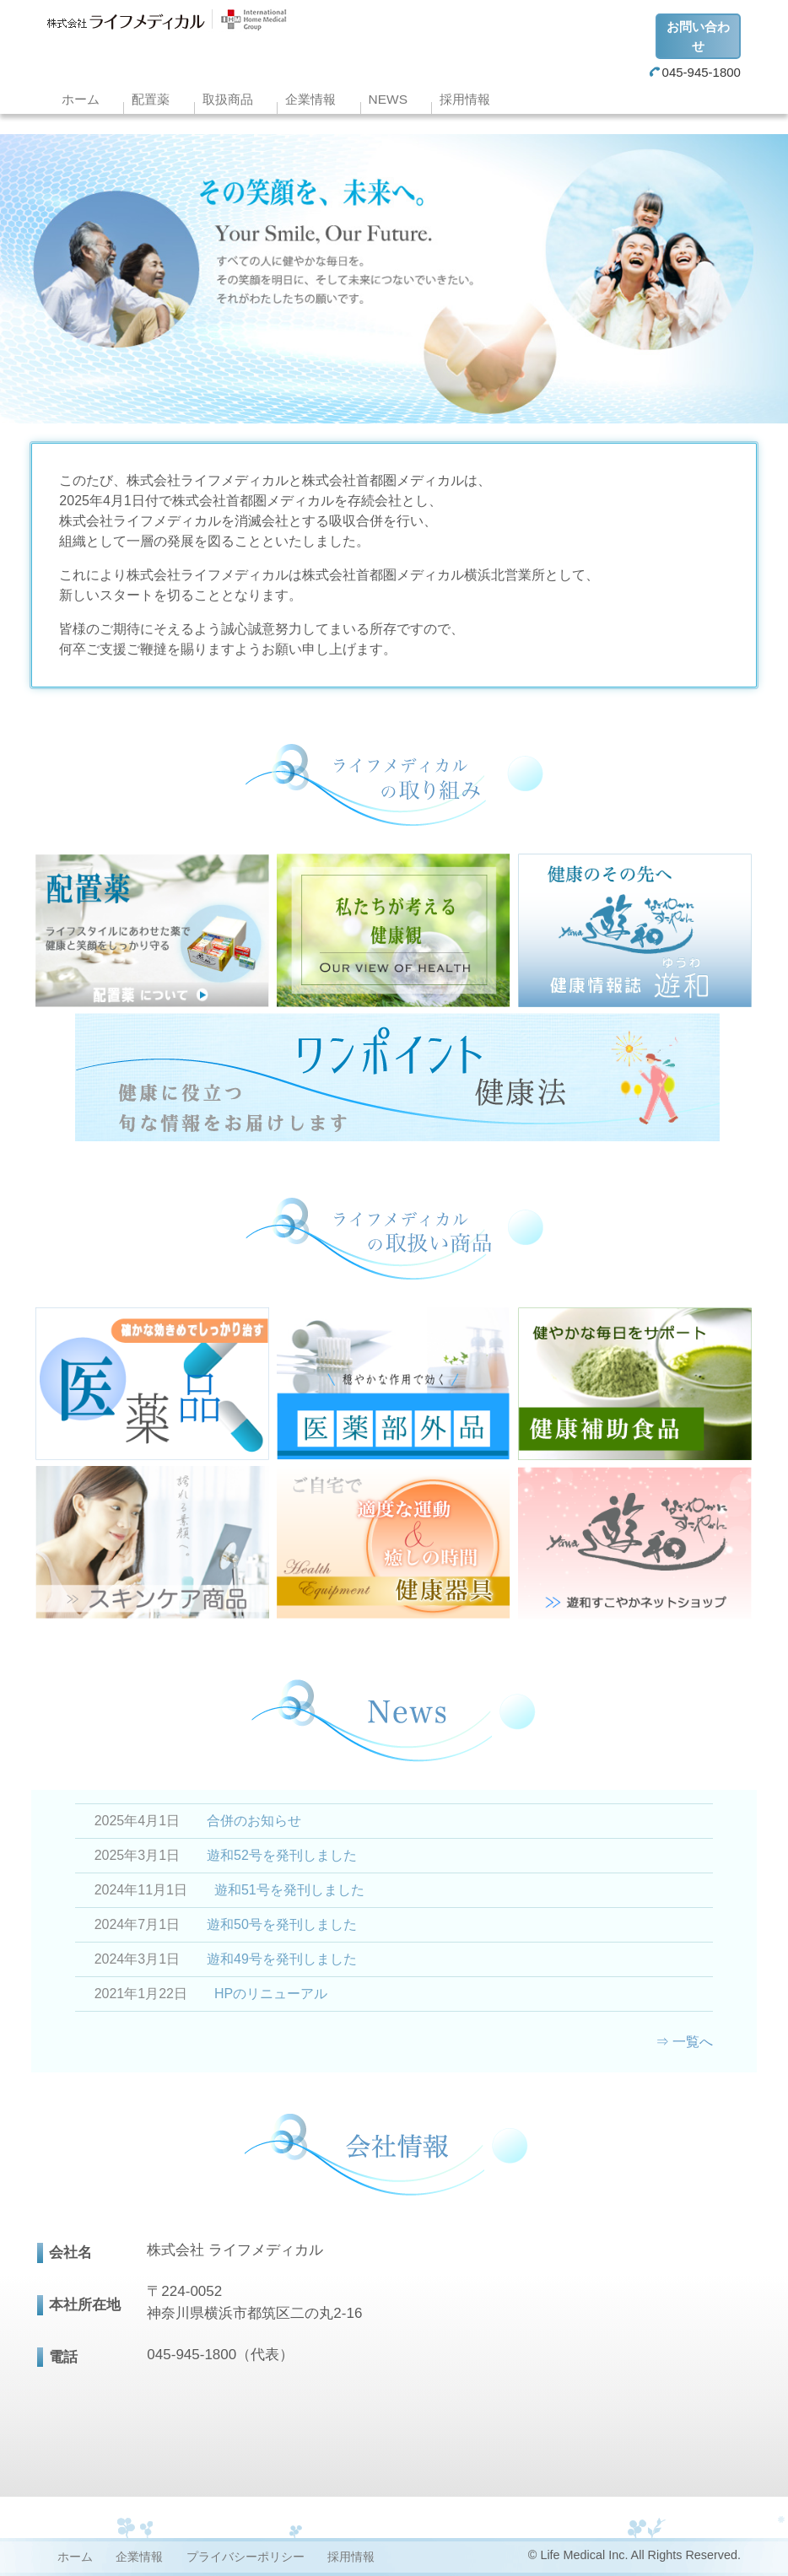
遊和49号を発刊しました (282, 1959)
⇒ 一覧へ (684, 2041)
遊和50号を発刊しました (282, 1924)
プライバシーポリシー (245, 2556)
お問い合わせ (698, 36)
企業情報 (310, 99)
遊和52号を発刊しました (282, 1855)
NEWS (388, 99)
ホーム (81, 99)
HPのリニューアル (270, 1993)
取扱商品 (227, 99)
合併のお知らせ (254, 1820)
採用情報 (465, 99)
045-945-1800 (695, 72)
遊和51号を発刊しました (289, 1890)
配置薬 (151, 99)
